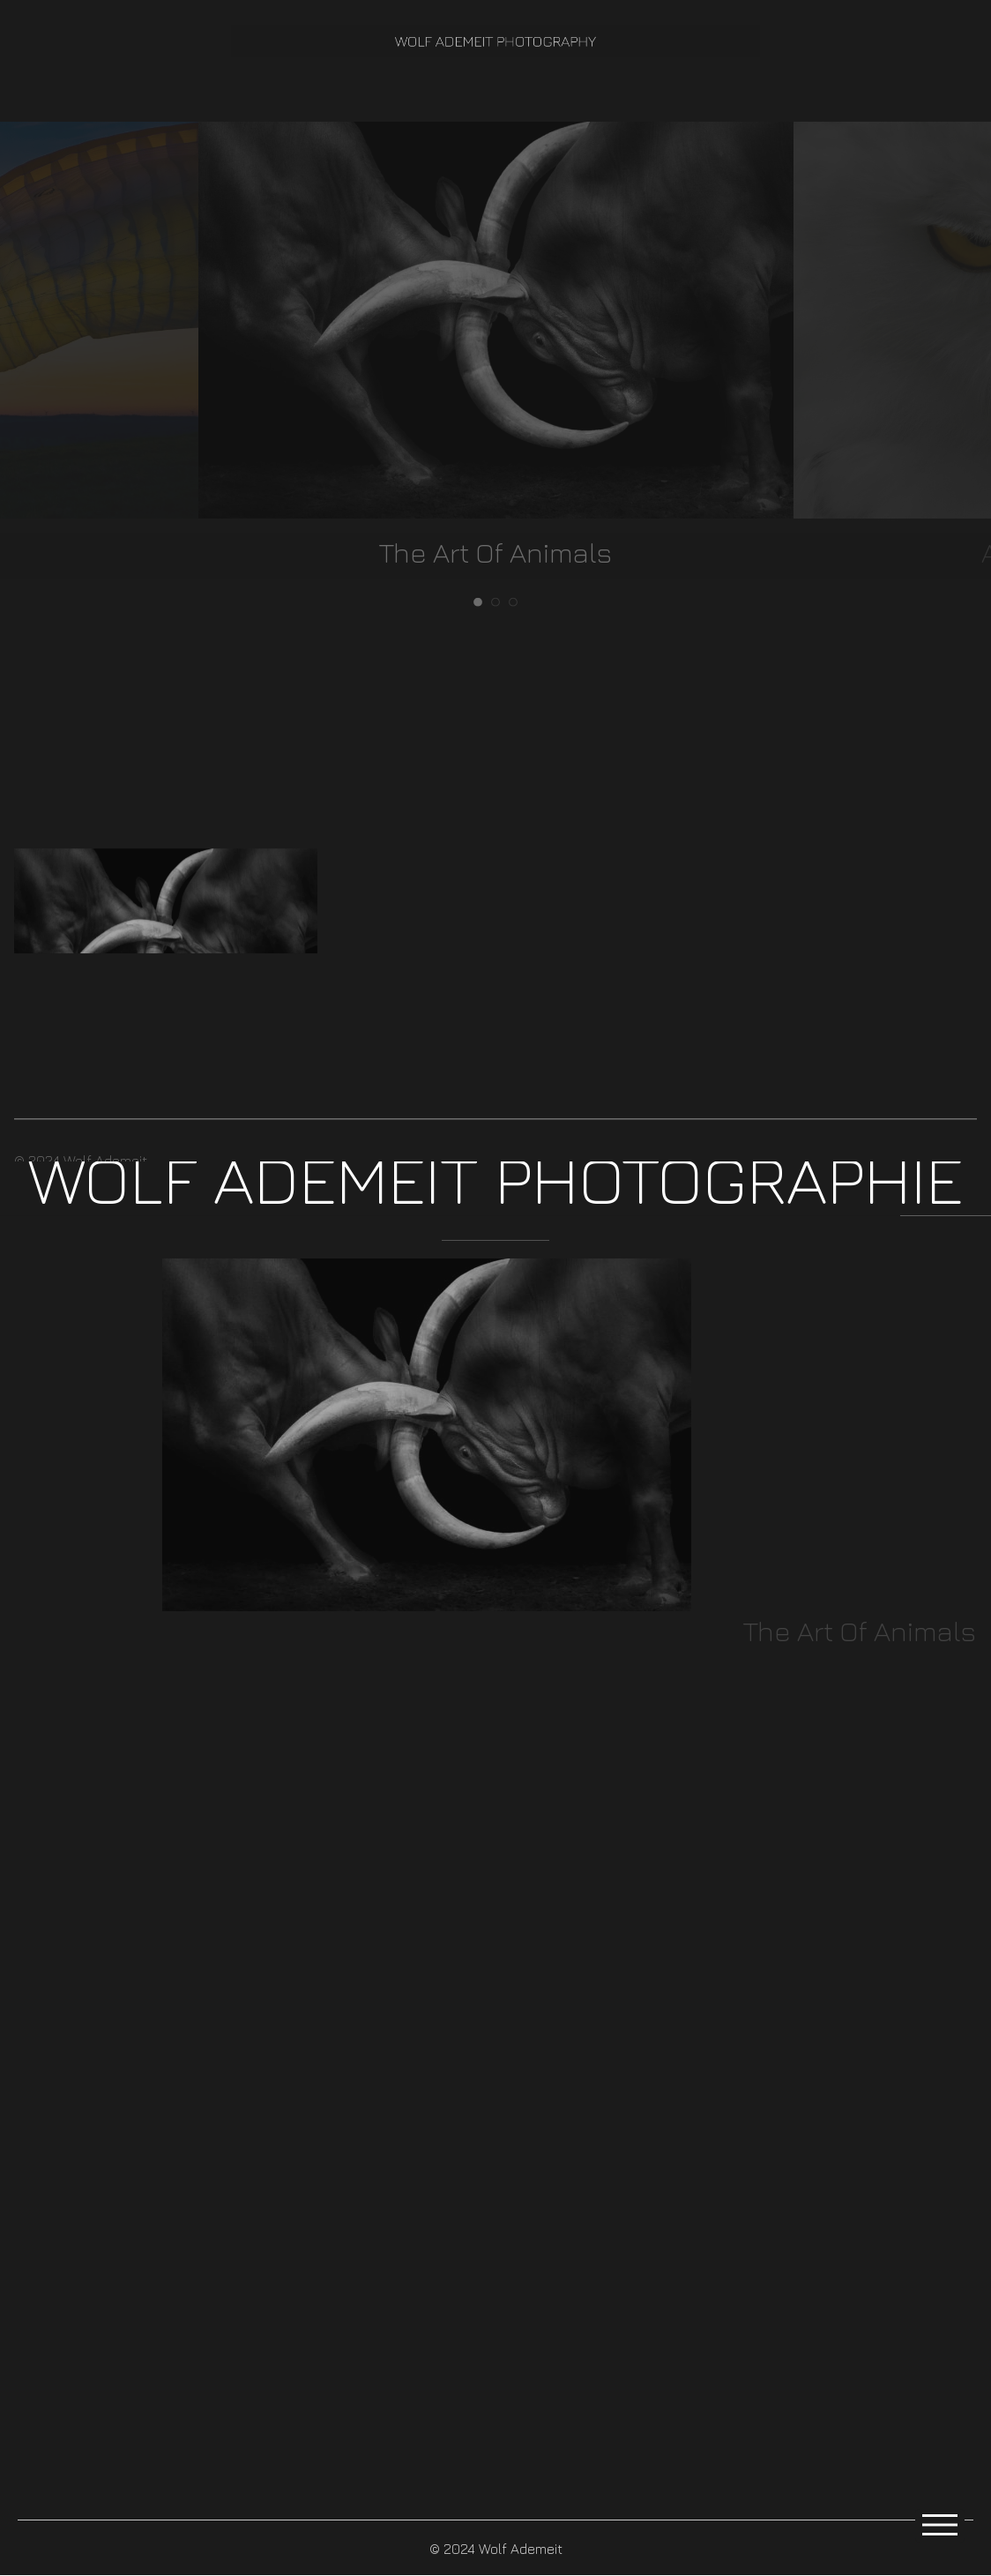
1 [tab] (477, 601)
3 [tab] (513, 601)
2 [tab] (495, 601)
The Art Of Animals (495, 552)
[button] (495, 1135)
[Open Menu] (939, 2525)
